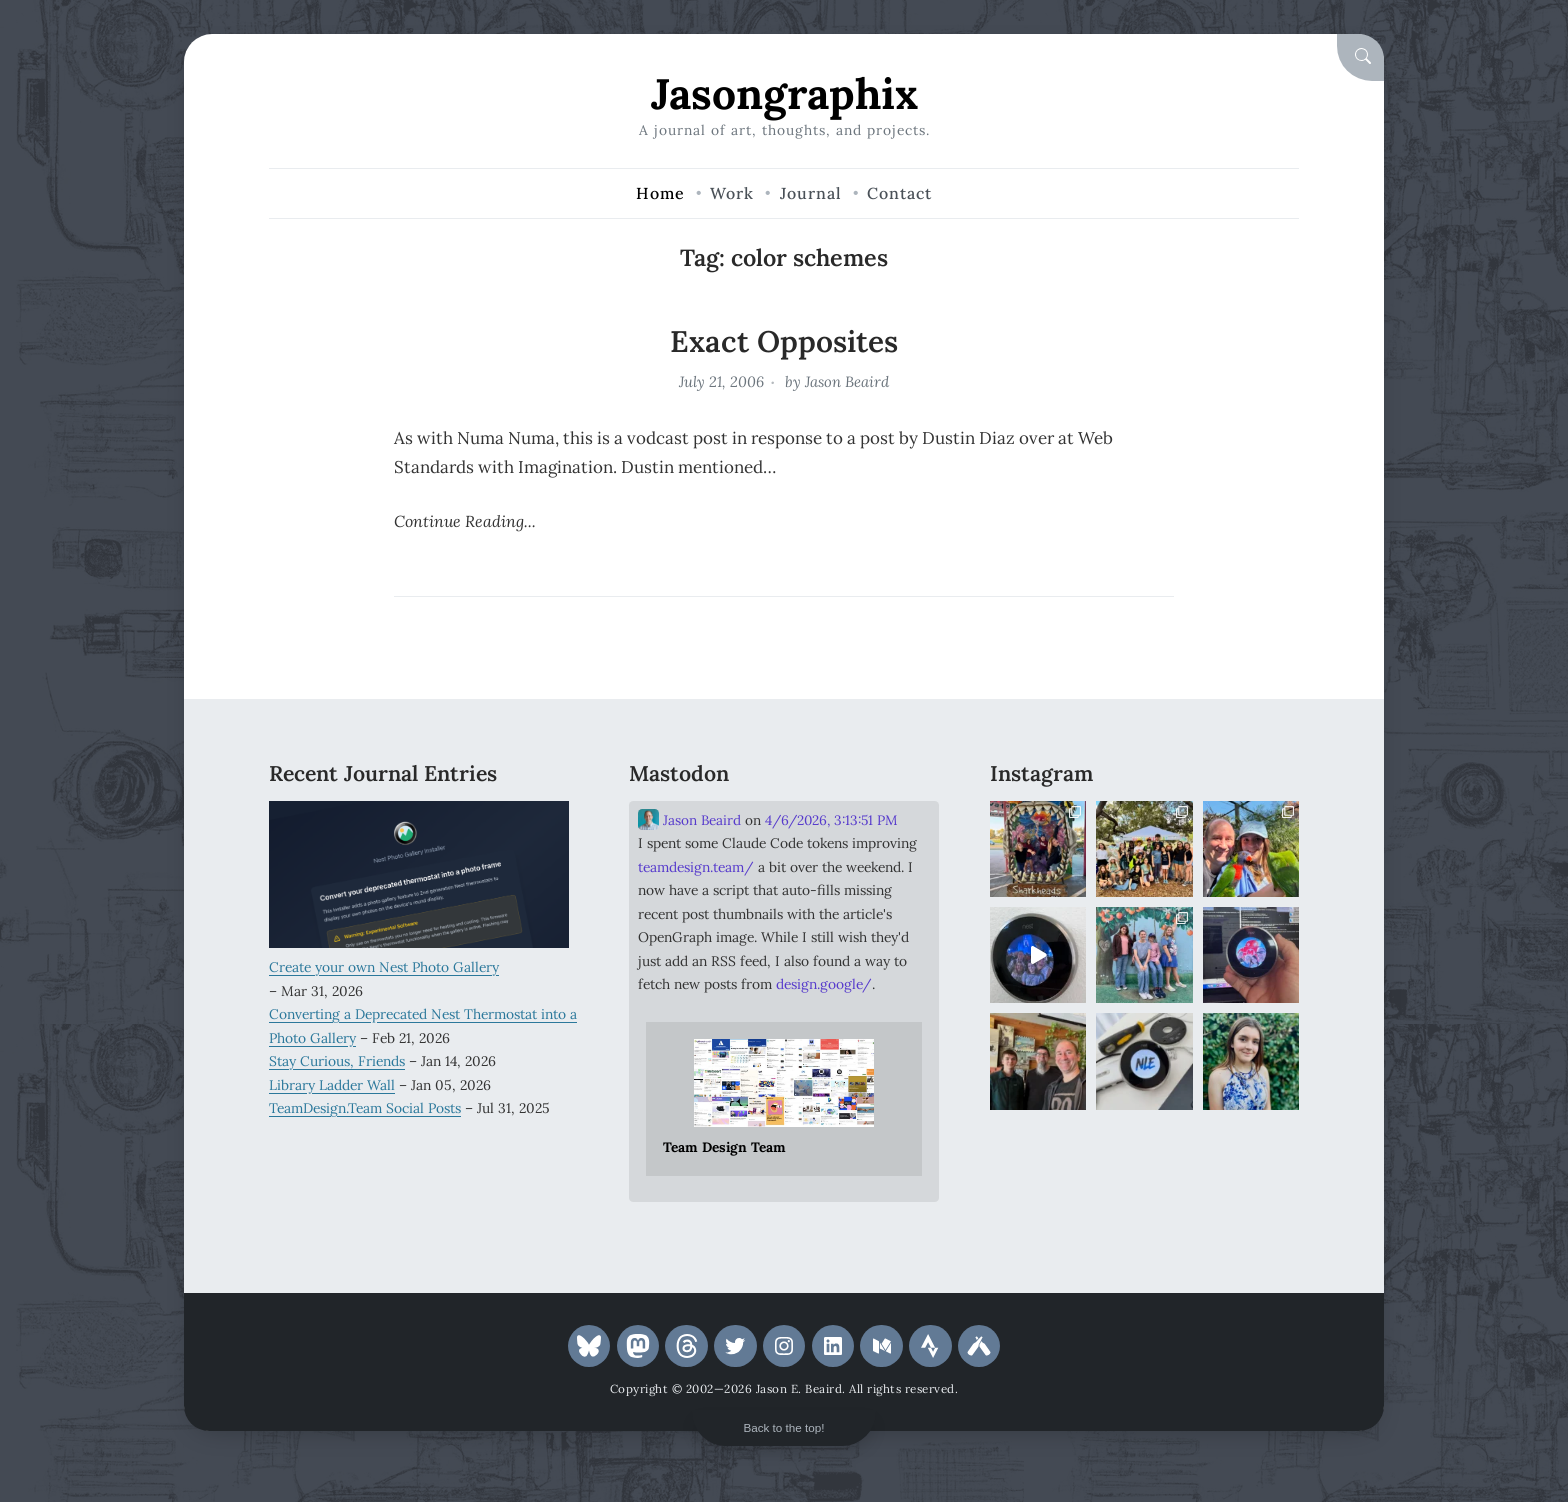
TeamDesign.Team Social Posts (365, 1108)
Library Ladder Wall (332, 1085)
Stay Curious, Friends (337, 1061)
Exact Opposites (784, 341)
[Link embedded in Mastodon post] (783, 1099)
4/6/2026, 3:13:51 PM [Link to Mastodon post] (831, 820)
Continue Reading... (465, 521)
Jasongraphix (784, 93)
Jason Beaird (847, 381)
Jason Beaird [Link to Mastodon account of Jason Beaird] (689, 819)
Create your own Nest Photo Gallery (384, 967)
